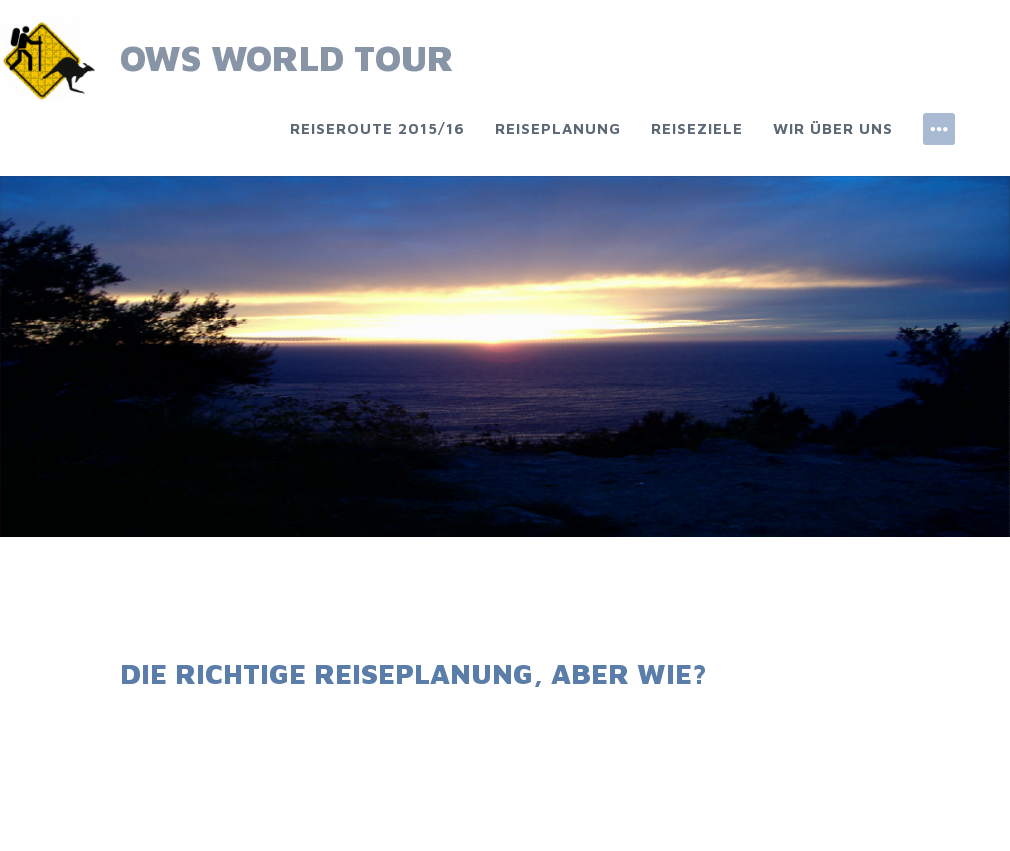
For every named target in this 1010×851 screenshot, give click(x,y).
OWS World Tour (287, 57)
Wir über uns (833, 128)
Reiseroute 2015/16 (377, 128)
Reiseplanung (558, 128)
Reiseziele (697, 128)
